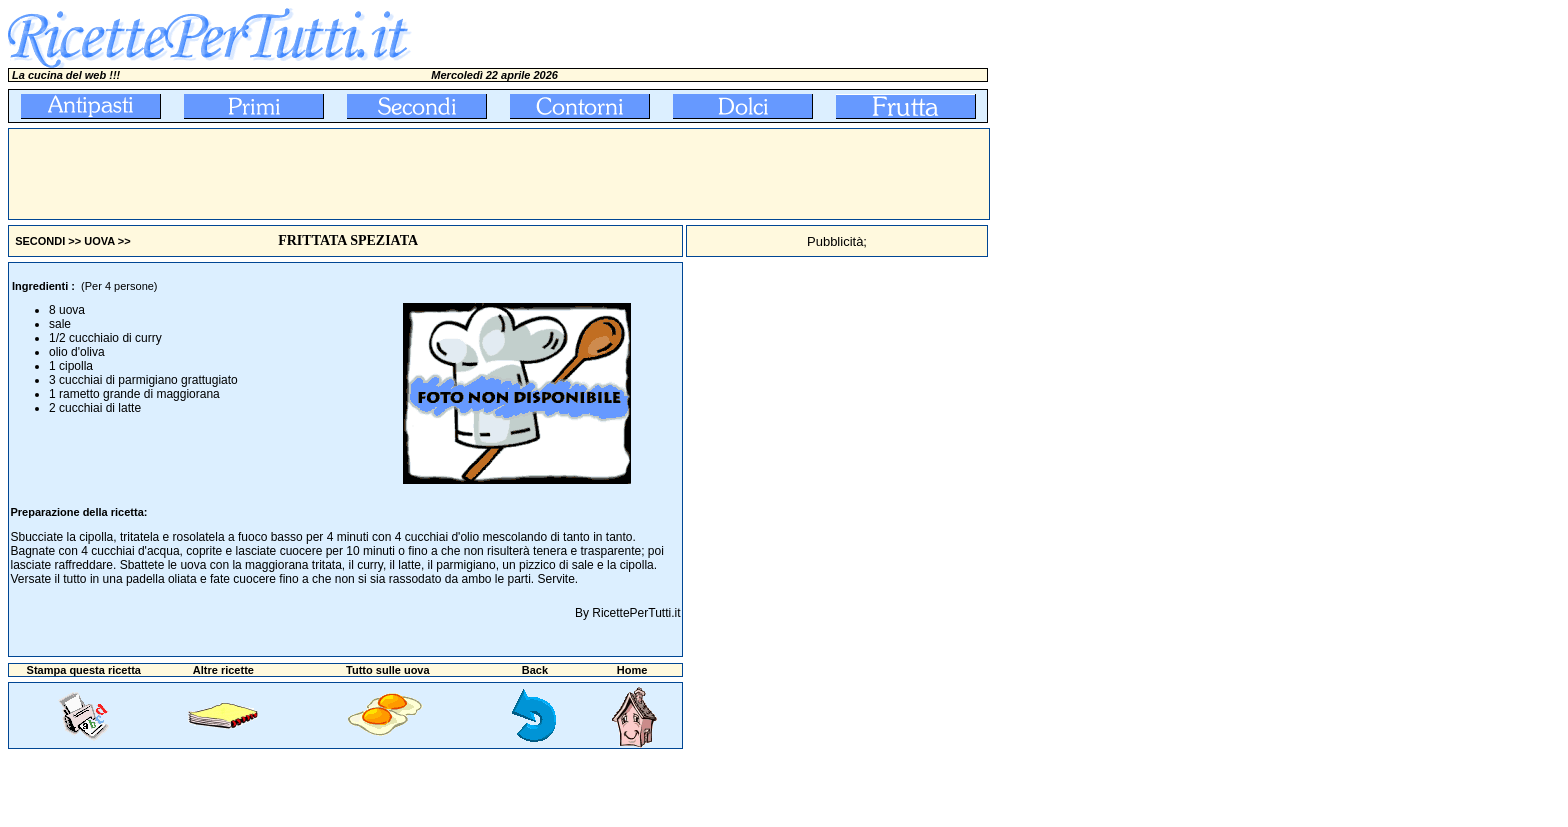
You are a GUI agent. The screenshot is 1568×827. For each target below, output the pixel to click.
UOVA (99, 241)
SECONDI (40, 241)
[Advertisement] (373, 174)
